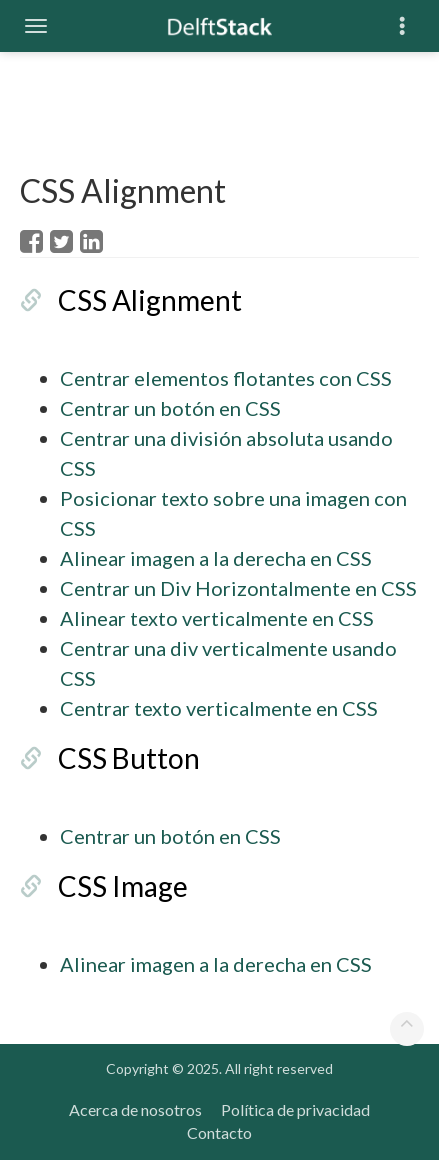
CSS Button (129, 758)
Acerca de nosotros (135, 1109)
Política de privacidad (295, 1109)
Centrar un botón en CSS (170, 408)
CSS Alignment (150, 300)
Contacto (219, 1132)
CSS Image (123, 886)
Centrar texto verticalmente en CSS (219, 708)
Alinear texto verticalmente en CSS (217, 618)
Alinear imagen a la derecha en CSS (216, 558)
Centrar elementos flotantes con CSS (226, 378)
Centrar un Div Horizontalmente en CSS (238, 588)
